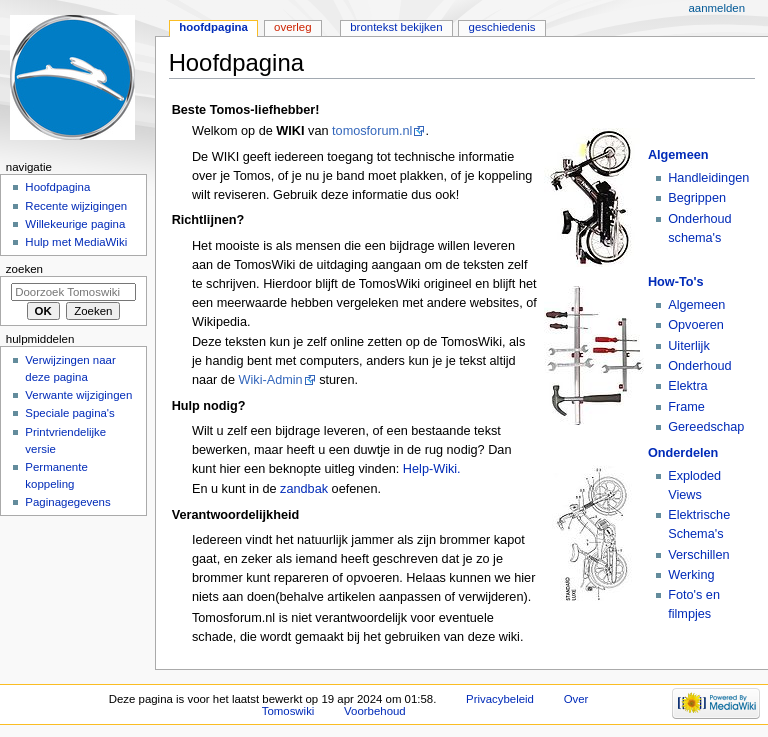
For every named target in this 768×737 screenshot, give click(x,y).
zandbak (304, 489)
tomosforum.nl (372, 131)
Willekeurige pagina (75, 224)
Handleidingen (708, 178)
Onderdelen (683, 453)
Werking (691, 575)
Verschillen (698, 555)
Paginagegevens (67, 502)
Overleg (293, 27)
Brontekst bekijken (396, 27)
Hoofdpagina (213, 27)
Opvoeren (696, 325)
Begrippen (697, 198)
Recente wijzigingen (76, 206)
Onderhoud (700, 366)
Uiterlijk (689, 346)
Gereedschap (706, 427)
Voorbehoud (375, 711)
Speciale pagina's (69, 413)
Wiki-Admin (271, 380)
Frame (686, 407)
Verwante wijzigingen (78, 395)
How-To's (676, 282)
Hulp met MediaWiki (76, 242)
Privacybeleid (500, 699)
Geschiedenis (502, 27)
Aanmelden (716, 8)
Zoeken (24, 269)
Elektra (688, 386)
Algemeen (678, 155)
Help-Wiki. (432, 469)
